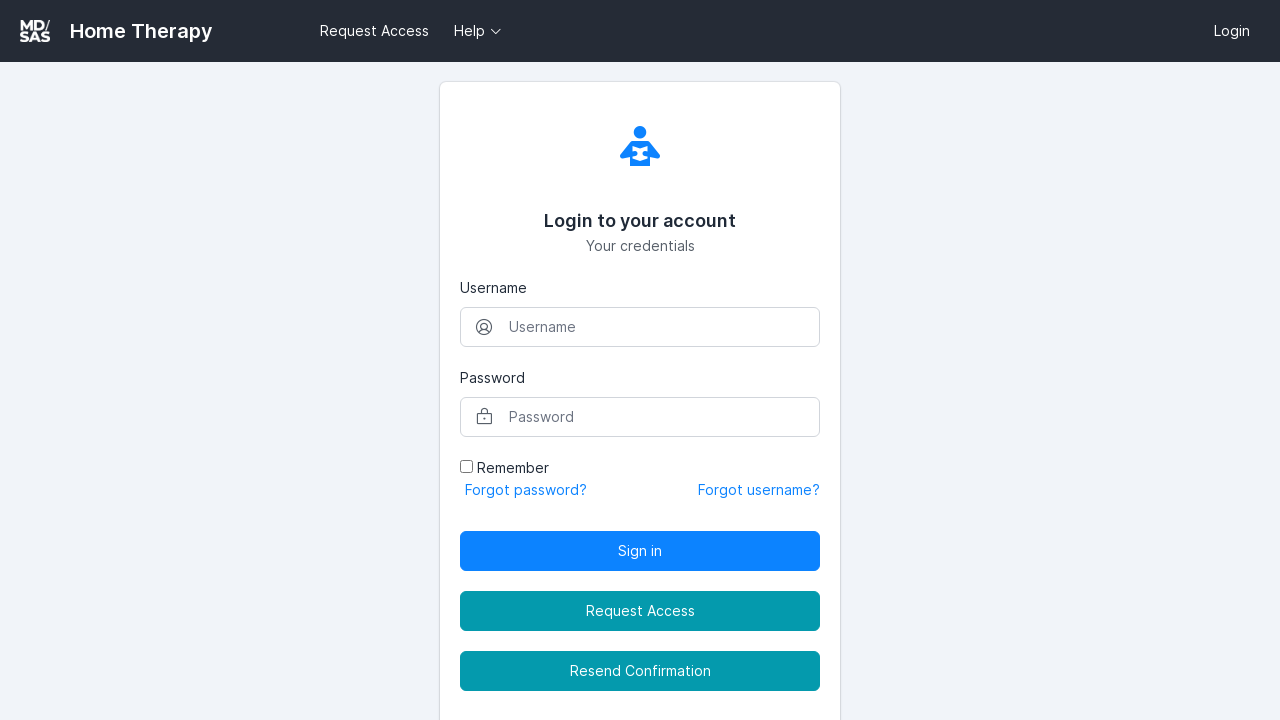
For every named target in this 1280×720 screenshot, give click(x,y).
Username (493, 287)
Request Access (374, 30)
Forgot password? (526, 489)
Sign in (640, 550)
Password (492, 377)
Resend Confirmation (640, 670)
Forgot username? (759, 489)
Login (1232, 30)
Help (469, 30)
